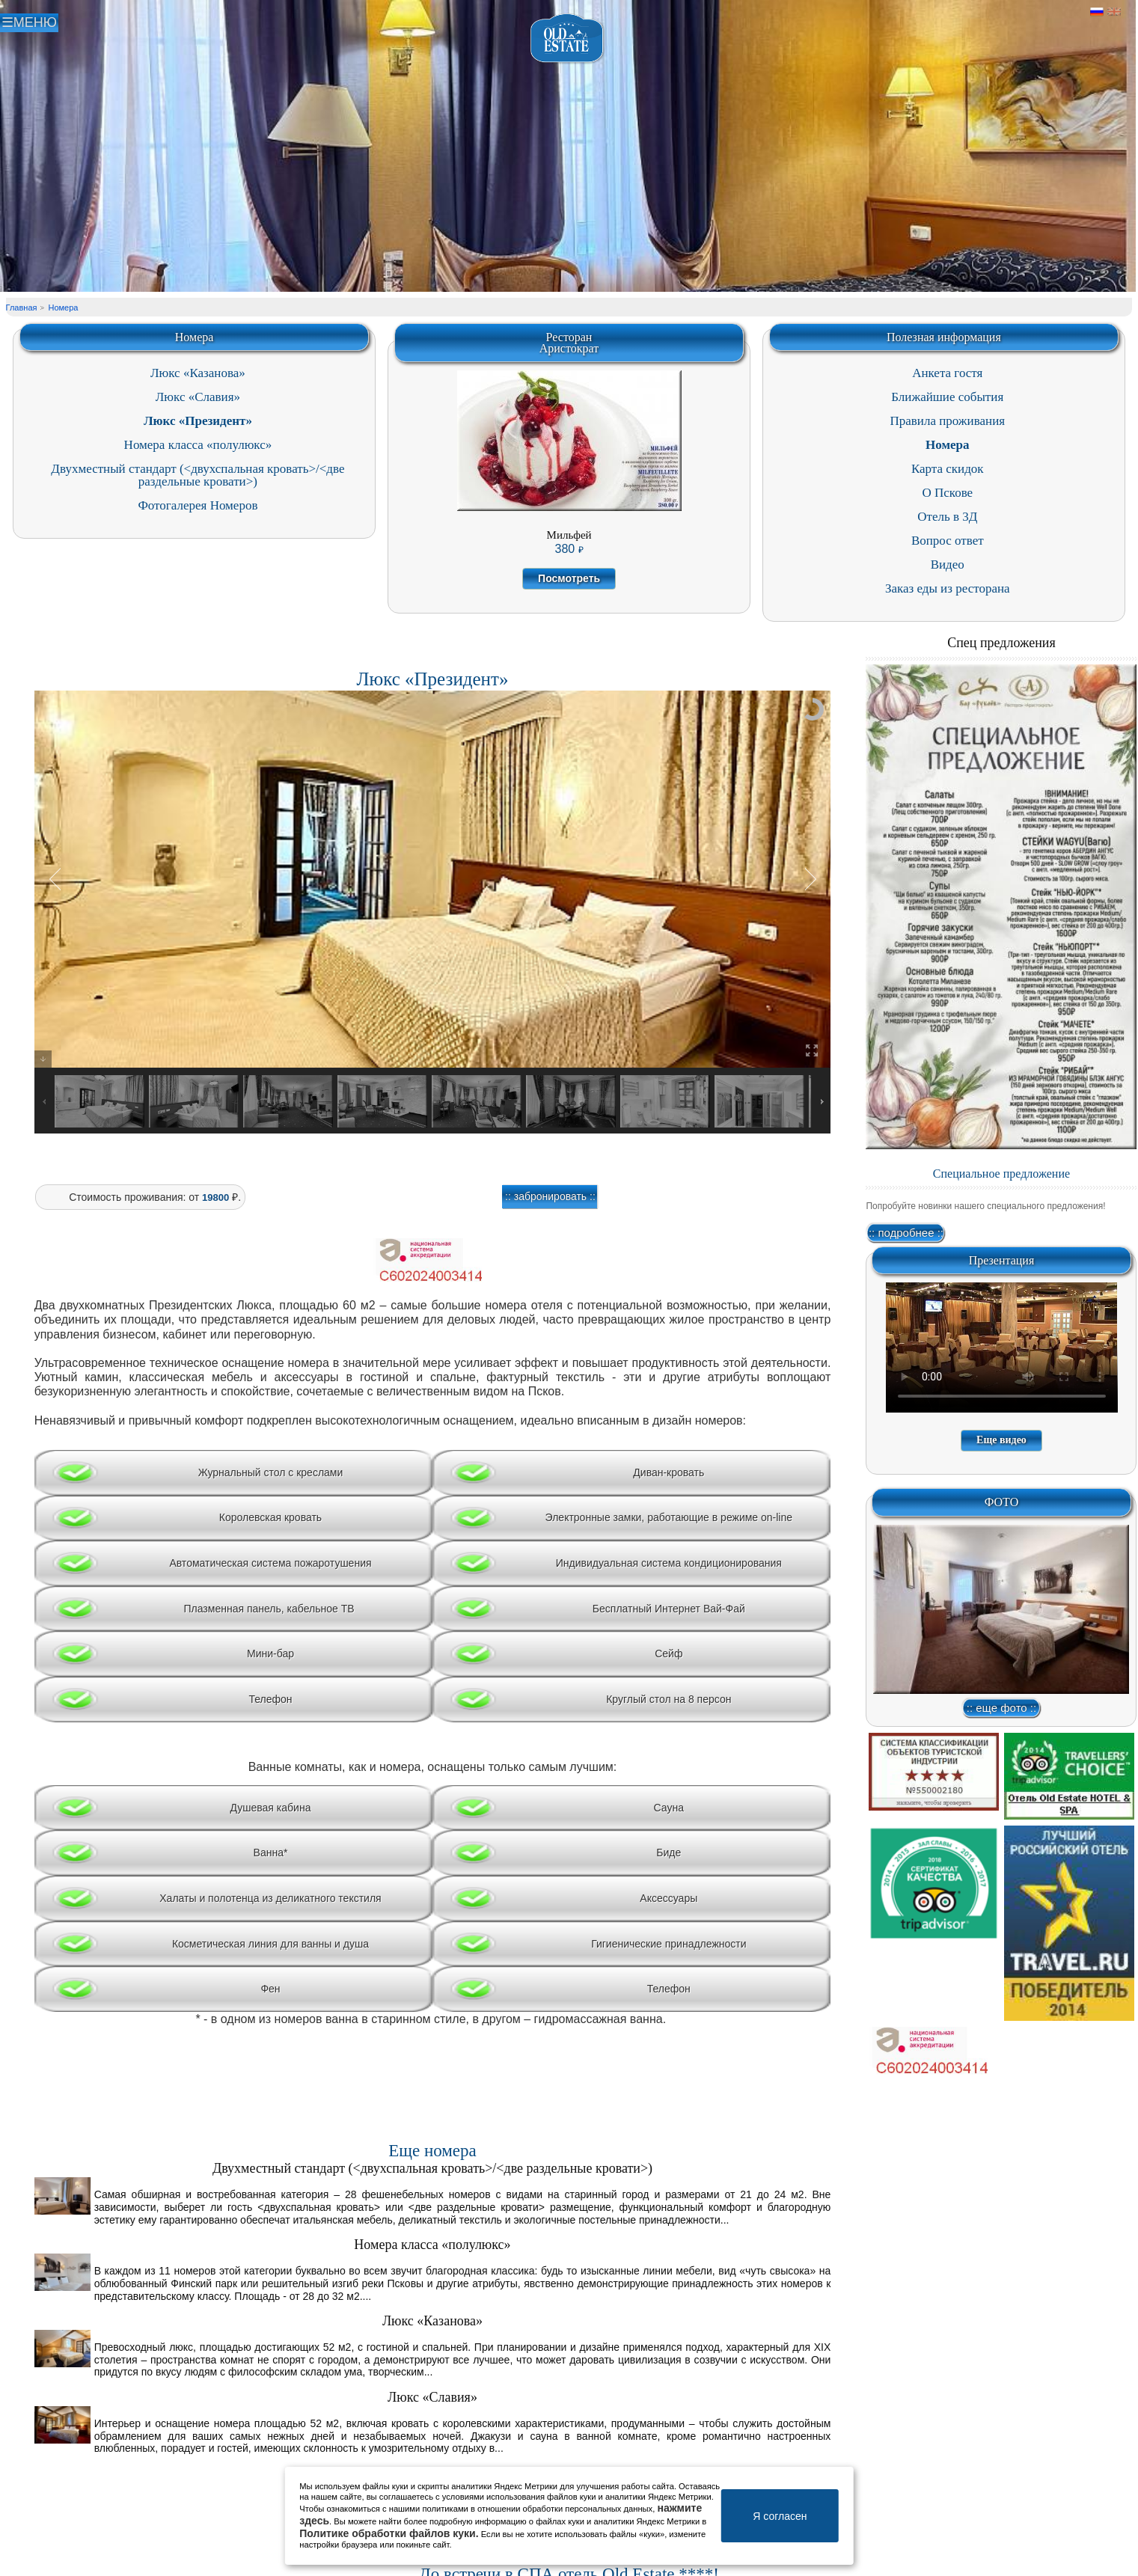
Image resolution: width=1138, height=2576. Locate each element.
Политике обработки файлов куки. (388, 2533)
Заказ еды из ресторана (947, 588)
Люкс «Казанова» (197, 373)
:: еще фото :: (1001, 1707)
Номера (63, 307)
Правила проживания (947, 421)
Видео (947, 564)
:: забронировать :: (550, 1196)
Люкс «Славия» (198, 397)
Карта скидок (947, 469)
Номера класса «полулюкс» (198, 445)
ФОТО (1002, 1502)
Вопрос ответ (947, 540)
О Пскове (947, 493)
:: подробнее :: (906, 1232)
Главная (21, 307)
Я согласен (780, 2516)
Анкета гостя (947, 373)
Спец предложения (1001, 642)
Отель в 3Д (947, 517)
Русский (1097, 11)
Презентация (1002, 1260)
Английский (1114, 11)
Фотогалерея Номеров (197, 505)
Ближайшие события (947, 397)
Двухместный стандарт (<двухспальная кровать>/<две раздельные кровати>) (197, 475)
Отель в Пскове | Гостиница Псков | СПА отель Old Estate (567, 38)
